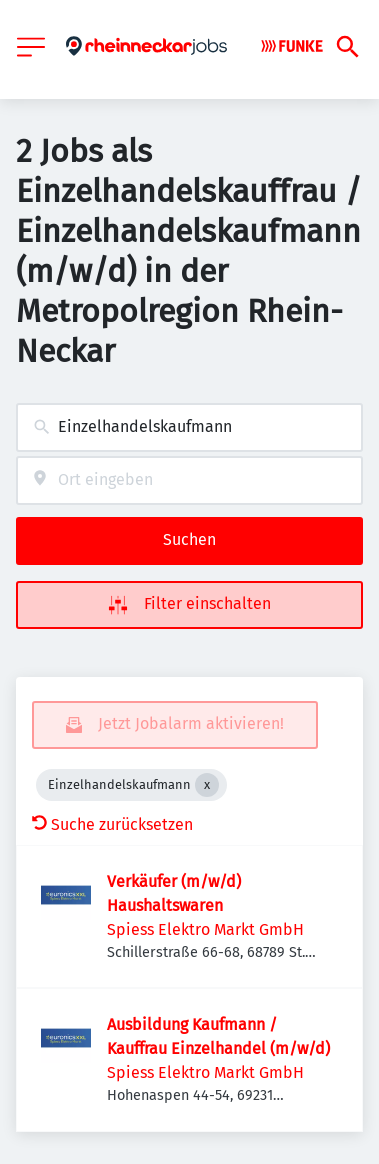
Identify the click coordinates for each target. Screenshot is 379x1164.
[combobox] (189, 427)
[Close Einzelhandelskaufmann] (207, 785)
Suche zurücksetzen (112, 824)
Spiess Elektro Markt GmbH (205, 929)
